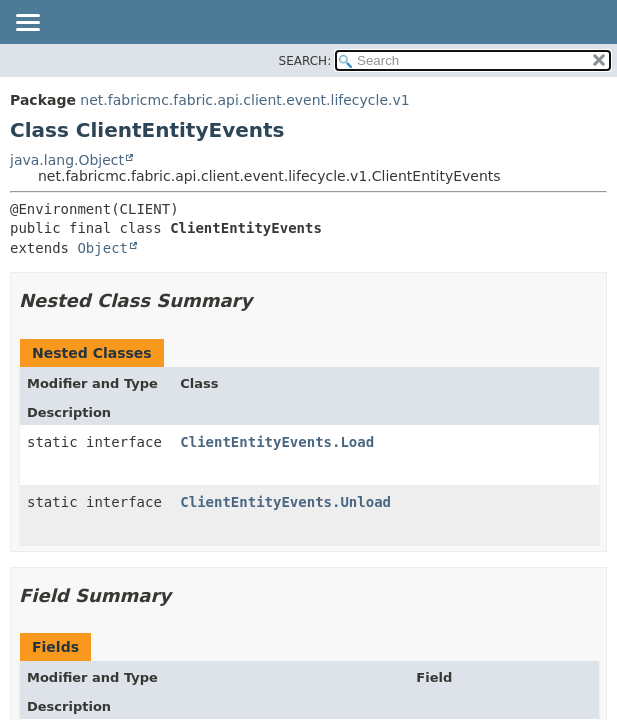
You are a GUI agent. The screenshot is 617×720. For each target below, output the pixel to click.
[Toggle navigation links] (27, 24)
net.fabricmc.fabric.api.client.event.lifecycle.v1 (244, 100)
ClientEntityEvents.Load (277, 442)
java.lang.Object (67, 160)
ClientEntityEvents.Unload (285, 502)
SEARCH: (305, 61)
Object (102, 248)
